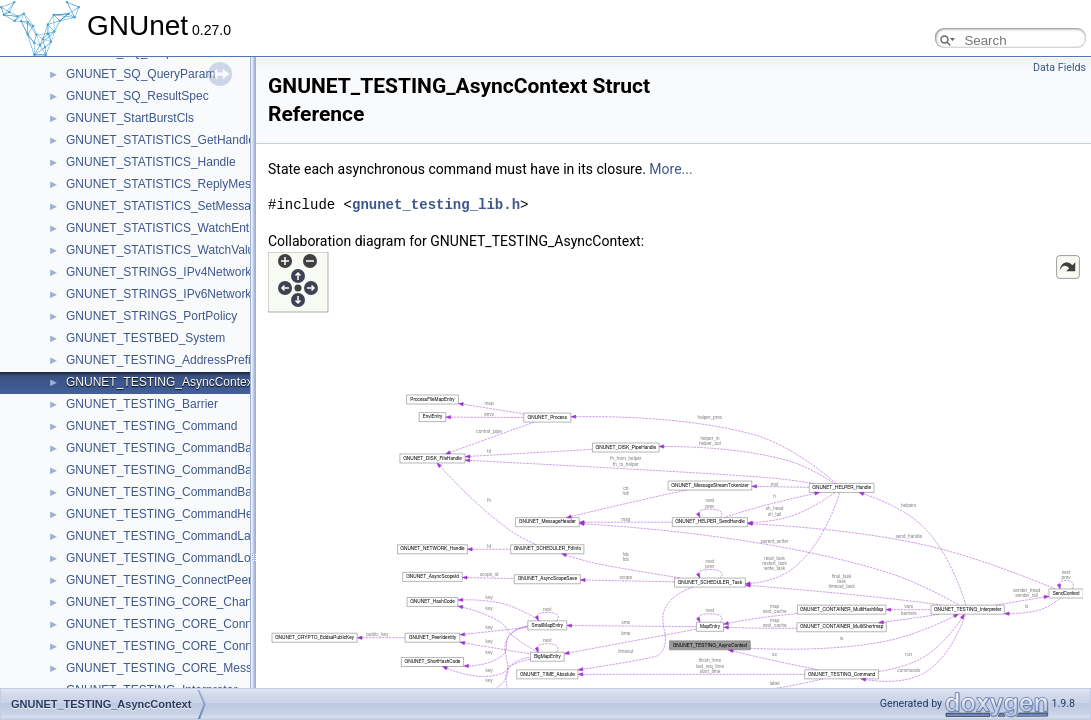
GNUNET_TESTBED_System (145, 338)
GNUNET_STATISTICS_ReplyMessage (171, 184)
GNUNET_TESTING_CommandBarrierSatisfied (192, 492)
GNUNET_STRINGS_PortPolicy (151, 316)
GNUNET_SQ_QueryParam (140, 74)
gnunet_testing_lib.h (436, 204)
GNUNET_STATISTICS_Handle (151, 162)
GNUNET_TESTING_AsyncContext (161, 382)
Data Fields (1059, 67)
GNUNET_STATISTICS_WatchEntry (162, 228)
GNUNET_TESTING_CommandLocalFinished (188, 558)
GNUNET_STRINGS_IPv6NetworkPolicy (174, 294)
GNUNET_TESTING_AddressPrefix (161, 360)
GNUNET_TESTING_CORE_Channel (167, 602)
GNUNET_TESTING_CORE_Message (169, 668)
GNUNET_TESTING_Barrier (142, 404)
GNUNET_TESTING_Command (151, 426)
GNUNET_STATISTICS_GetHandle (160, 140)
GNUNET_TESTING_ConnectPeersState (176, 580)
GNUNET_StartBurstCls (130, 118)
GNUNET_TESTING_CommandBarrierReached (193, 470)
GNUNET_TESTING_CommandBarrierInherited (193, 448)
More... (670, 169)
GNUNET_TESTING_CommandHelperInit (177, 514)
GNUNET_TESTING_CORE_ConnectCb (174, 624)
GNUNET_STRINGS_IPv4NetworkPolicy (174, 272)
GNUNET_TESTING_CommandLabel (166, 536)
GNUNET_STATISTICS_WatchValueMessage (188, 250)
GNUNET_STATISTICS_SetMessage (165, 206)
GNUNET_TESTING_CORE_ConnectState (181, 646)
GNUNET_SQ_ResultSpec (137, 96)
